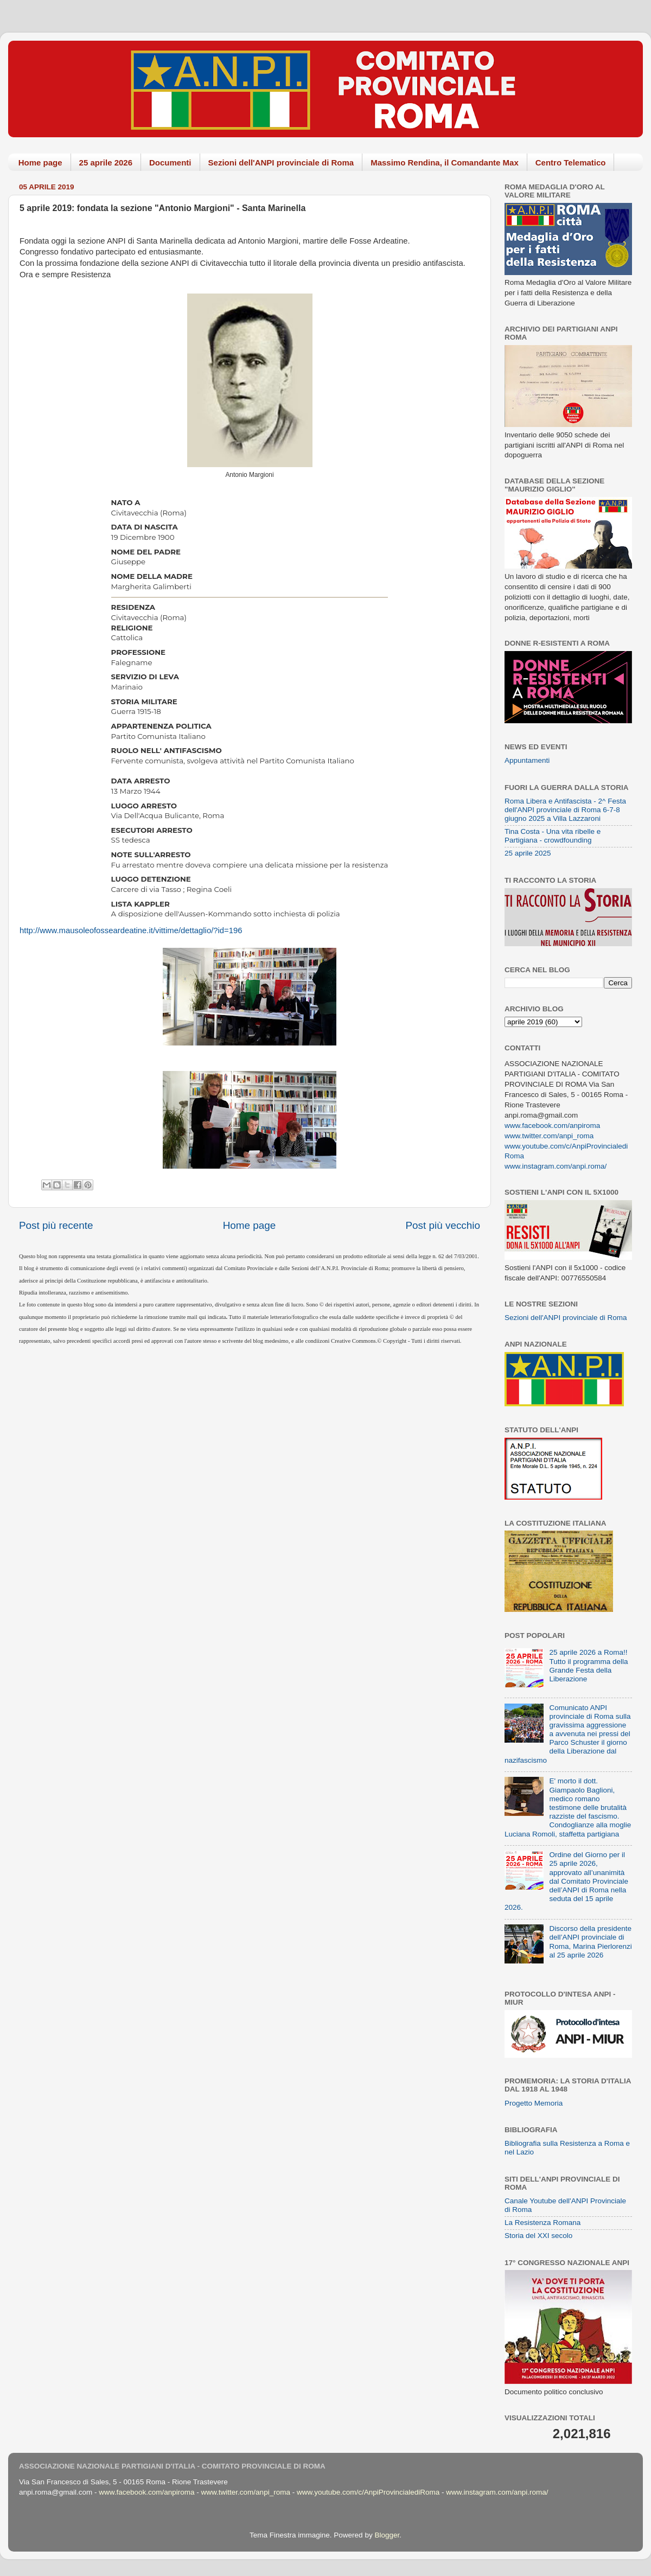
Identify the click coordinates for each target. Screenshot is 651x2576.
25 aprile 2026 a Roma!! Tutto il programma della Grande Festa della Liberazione (588, 1665)
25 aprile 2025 (528, 853)
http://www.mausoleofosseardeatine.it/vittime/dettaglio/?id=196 (131, 930)
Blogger (386, 2535)
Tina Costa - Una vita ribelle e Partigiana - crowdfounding (553, 835)
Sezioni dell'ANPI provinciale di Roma (281, 162)
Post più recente (56, 1225)
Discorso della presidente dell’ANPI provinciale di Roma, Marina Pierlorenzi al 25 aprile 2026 (590, 1941)
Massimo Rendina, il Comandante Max (445, 162)
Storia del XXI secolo (538, 2235)
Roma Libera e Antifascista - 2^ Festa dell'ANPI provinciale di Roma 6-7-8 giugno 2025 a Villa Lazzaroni (565, 809)
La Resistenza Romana (542, 2222)
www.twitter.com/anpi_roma (549, 1136)
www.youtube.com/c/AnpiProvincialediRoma (368, 2492)
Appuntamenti (527, 760)
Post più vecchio (442, 1225)
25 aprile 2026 (105, 162)
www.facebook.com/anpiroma (552, 1125)
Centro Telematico (570, 162)
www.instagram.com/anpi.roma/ (556, 1166)
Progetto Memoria (534, 2103)
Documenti (170, 162)
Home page (40, 162)
